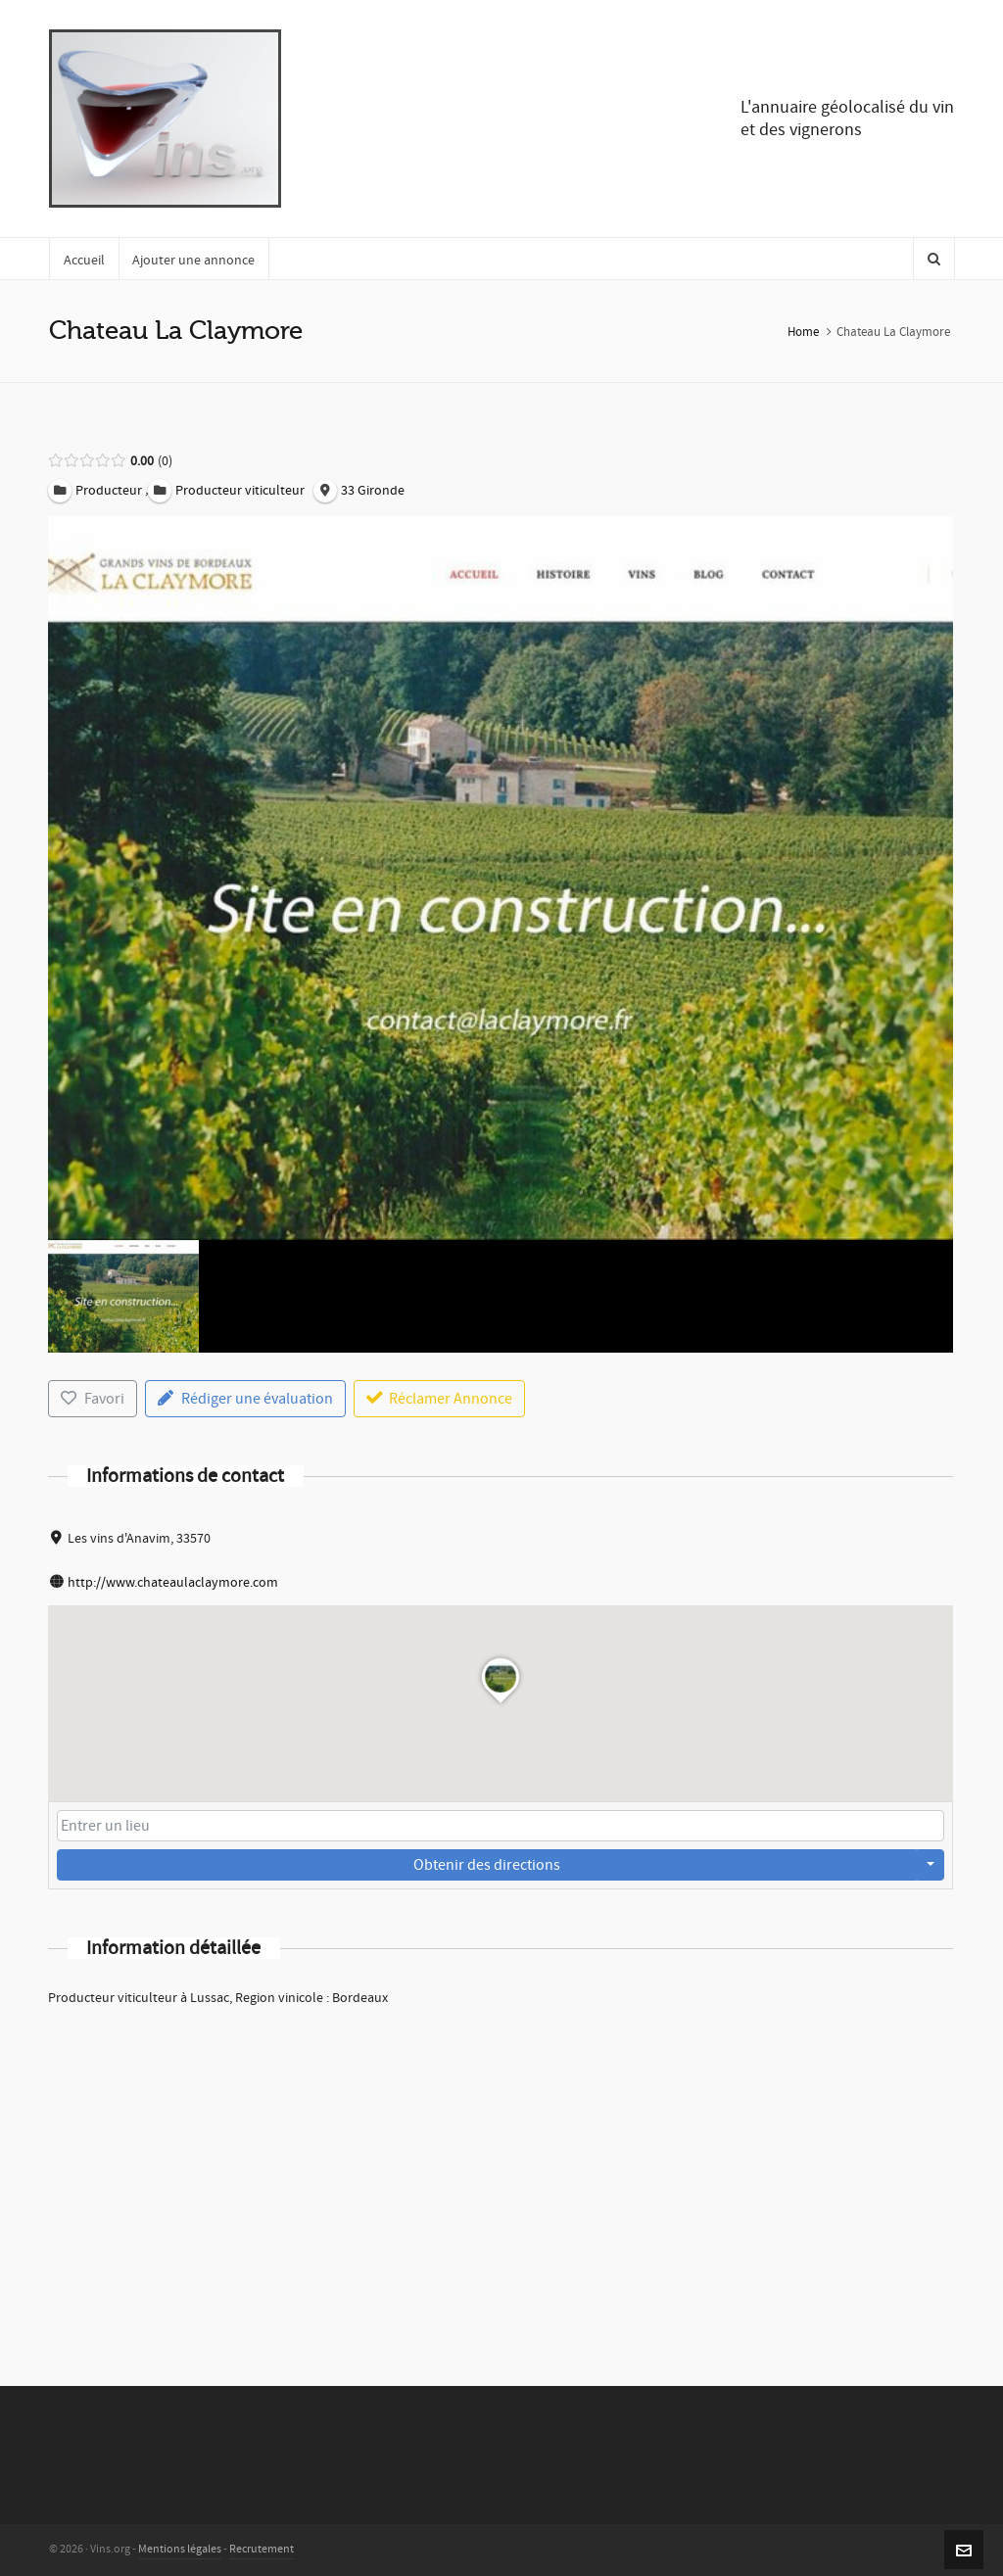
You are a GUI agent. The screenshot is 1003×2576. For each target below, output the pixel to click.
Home (803, 332)
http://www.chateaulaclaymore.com (173, 1583)
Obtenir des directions (486, 1865)
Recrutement (261, 2549)
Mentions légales (179, 2549)
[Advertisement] (500, 2170)
